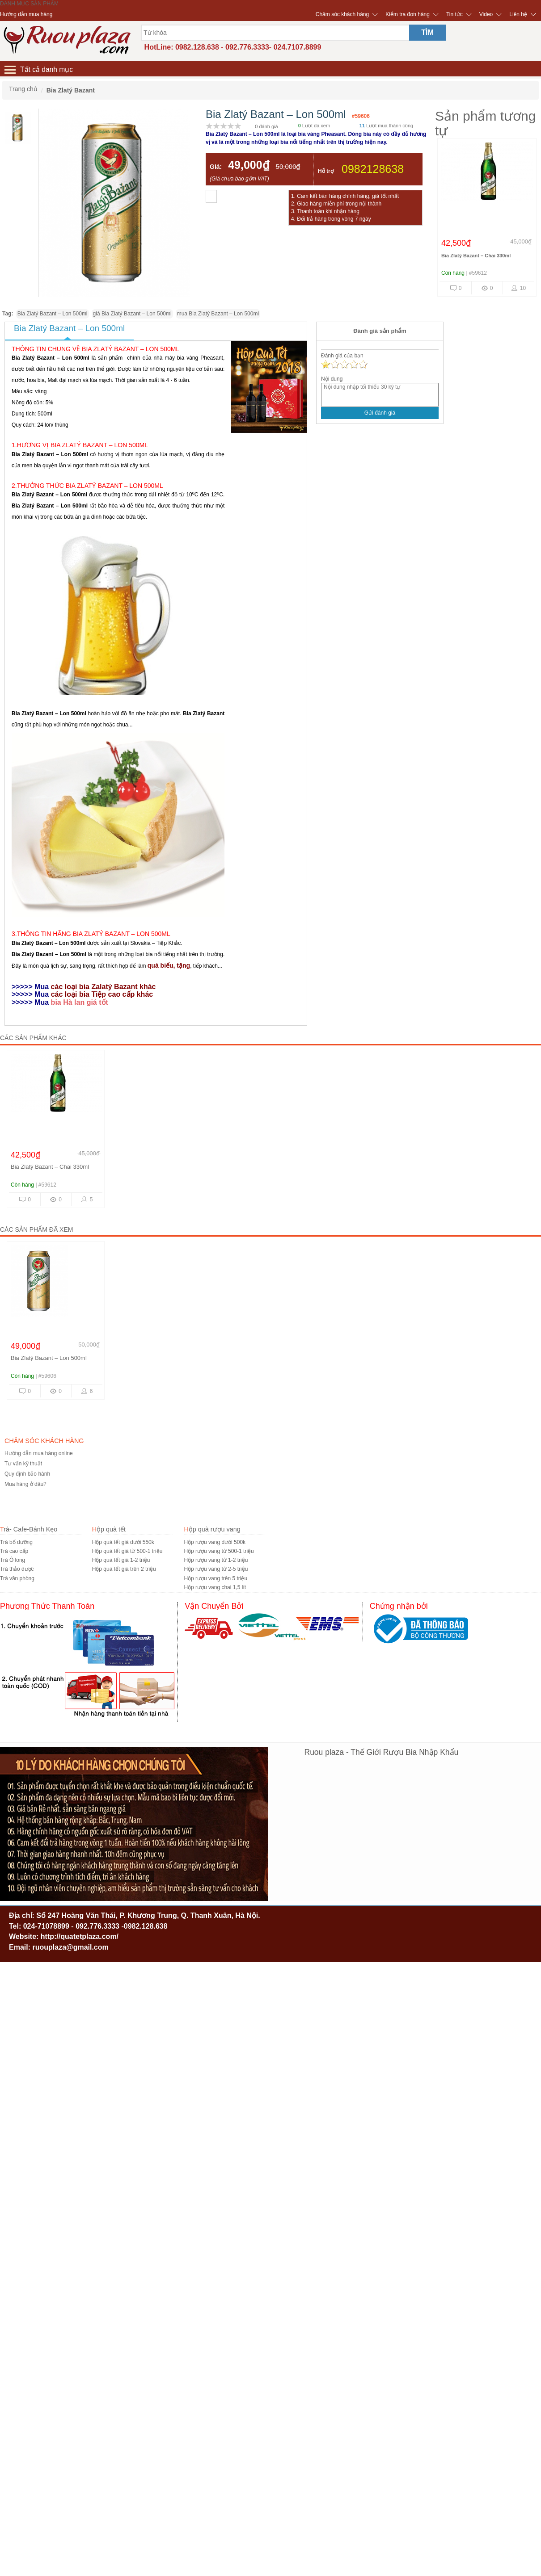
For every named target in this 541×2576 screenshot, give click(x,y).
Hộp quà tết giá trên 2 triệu (124, 1569)
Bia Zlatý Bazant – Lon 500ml (52, 313)
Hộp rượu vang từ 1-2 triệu (216, 1560)
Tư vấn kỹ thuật (23, 1463)
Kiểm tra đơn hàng (407, 14)
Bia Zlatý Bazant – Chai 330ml (476, 255)
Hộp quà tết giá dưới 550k (123, 1542)
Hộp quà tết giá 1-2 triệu (121, 1560)
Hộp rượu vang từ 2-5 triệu (216, 1569)
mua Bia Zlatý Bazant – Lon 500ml (218, 313)
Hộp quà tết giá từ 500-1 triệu (127, 1551)
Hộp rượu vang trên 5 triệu (215, 1578)
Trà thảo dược (17, 1569)
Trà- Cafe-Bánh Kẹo (28, 1529)
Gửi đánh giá (379, 413)
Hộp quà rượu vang (212, 1529)
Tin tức (454, 14)
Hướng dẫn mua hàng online (38, 1453)
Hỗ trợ (326, 171)
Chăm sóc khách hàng (342, 14)
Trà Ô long (12, 1560)
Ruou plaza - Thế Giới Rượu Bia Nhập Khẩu (381, 1752)
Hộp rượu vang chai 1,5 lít (215, 1587)
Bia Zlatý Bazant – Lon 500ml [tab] (69, 328)
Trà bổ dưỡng (16, 1542)
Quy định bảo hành (27, 1474)
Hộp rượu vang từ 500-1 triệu (219, 1551)
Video (486, 14)
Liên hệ (518, 14)
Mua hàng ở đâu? (25, 1484)
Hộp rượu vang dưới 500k (214, 1542)
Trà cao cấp (14, 1551)
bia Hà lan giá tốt (80, 1002)
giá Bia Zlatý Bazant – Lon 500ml (132, 313)
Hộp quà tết (109, 1529)
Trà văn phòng (17, 1578)
